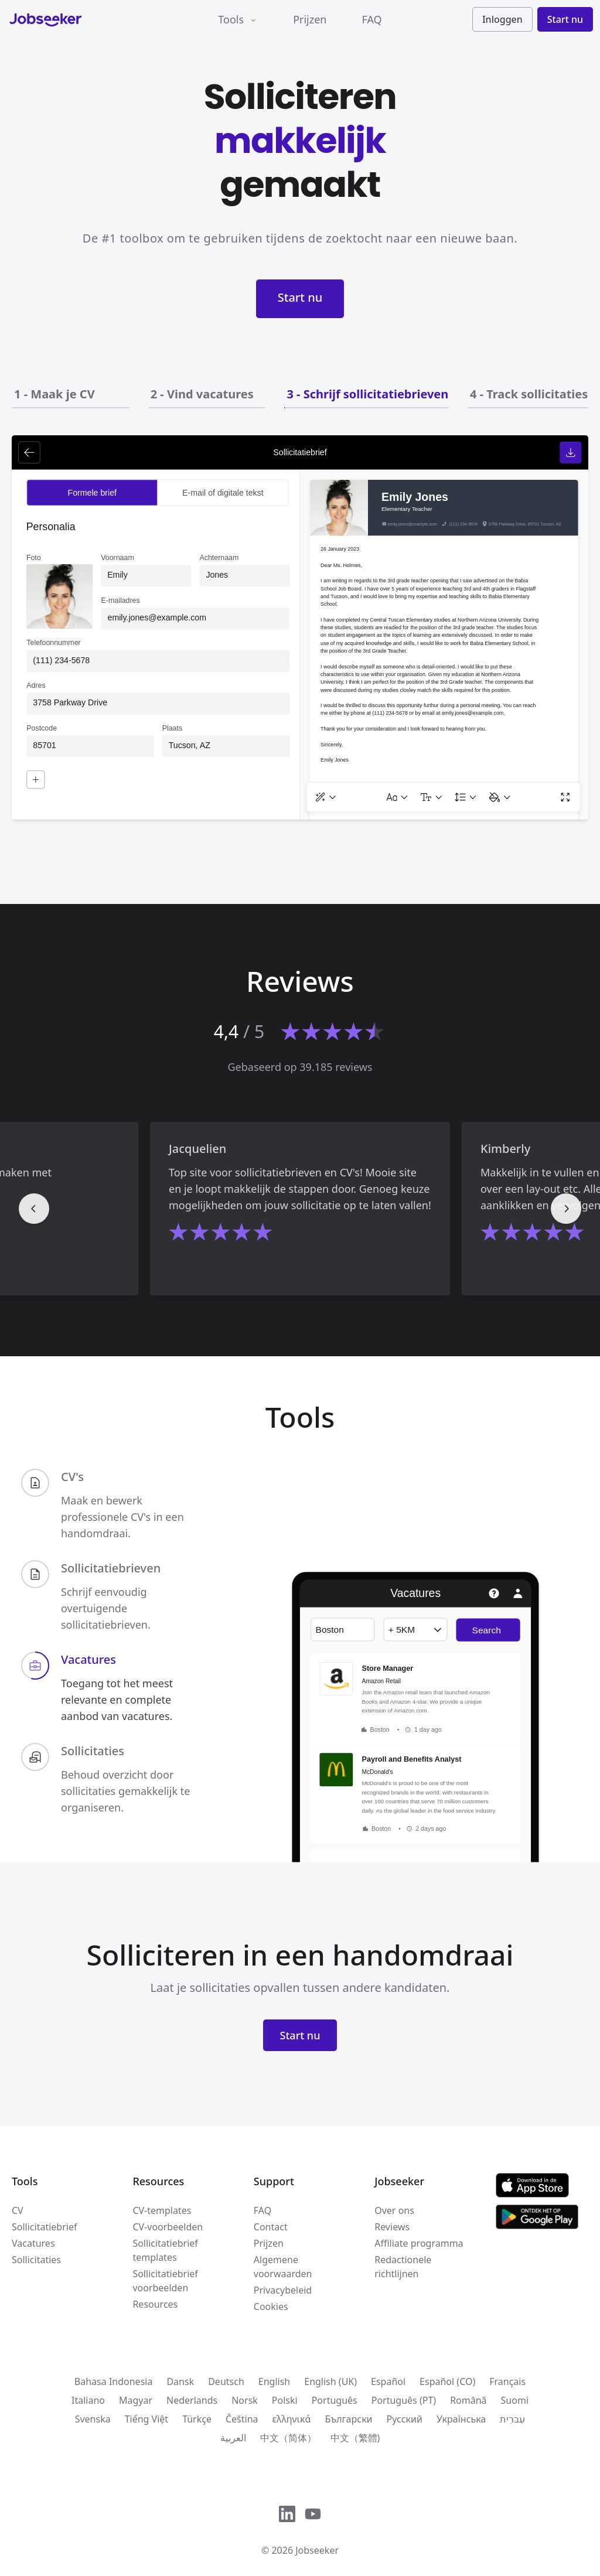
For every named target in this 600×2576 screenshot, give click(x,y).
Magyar (135, 2400)
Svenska (93, 2419)
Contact (271, 2226)
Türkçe (197, 2419)
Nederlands (191, 2400)
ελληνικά (291, 2419)
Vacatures (33, 2243)
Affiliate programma (418, 2243)
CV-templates (161, 2210)
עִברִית (512, 2419)
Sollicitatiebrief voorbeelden (164, 2280)
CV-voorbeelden (167, 2226)
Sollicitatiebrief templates (164, 2250)
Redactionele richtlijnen (402, 2266)
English (274, 2381)
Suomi (515, 2400)
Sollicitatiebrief (44, 2226)
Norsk (244, 2400)
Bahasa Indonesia (113, 2381)
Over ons (394, 2210)
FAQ (371, 19)
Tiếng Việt (146, 2419)
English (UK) (330, 2381)
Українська (461, 2419)
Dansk (180, 2381)
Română (468, 2400)
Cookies (271, 2306)
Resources (155, 2304)
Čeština (242, 2419)
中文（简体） (288, 2437)
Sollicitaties (36, 2259)
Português (334, 2400)
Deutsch (226, 2381)
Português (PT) (403, 2400)
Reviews (392, 2226)
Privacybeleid (283, 2290)
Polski (285, 2400)
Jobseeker (317, 2550)
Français (507, 2381)
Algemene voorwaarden (283, 2266)
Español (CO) (447, 2381)
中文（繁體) (355, 2437)
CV (17, 2210)
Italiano (88, 2400)
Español (388, 2381)
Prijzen (309, 19)
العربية (233, 2437)
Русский (404, 2419)
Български (348, 2419)
